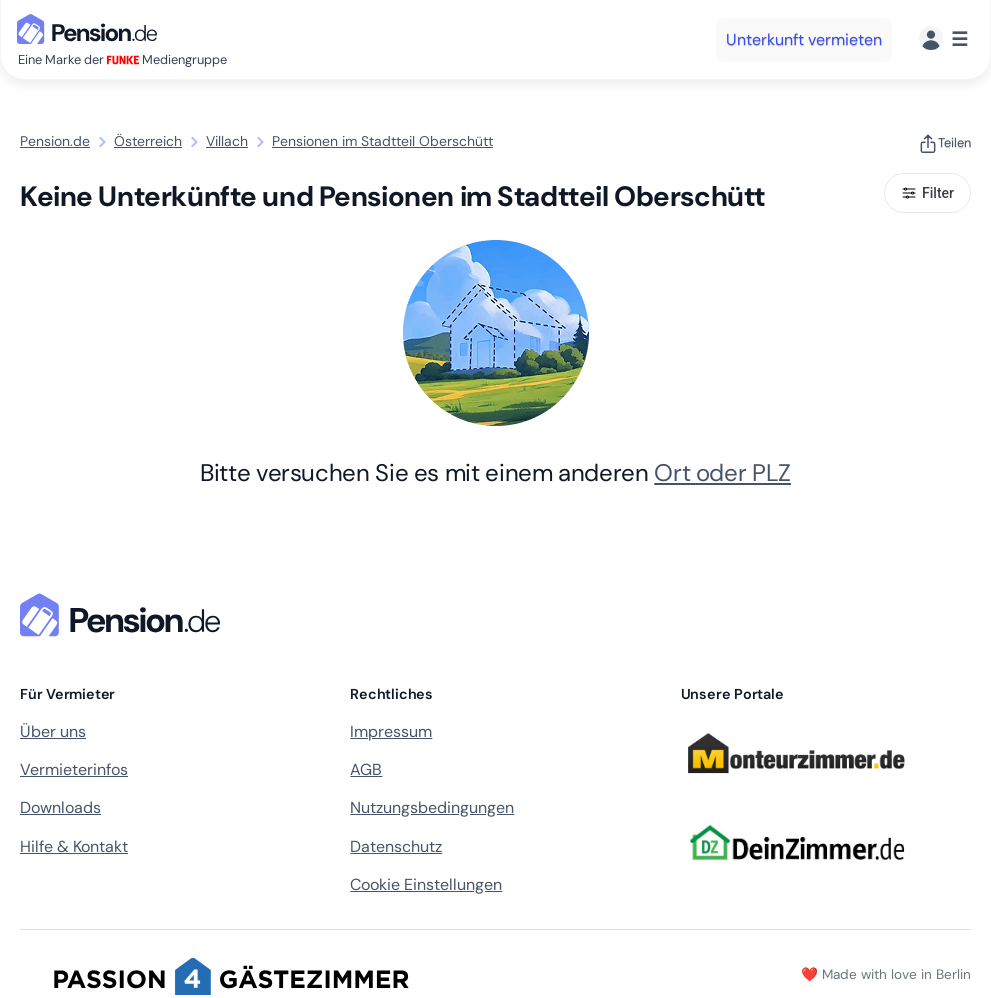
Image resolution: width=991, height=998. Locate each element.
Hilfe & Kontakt (74, 846)
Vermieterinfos (74, 769)
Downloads (60, 807)
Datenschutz (396, 846)
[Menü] (943, 39)
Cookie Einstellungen (426, 884)
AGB (366, 769)
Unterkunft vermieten (804, 39)
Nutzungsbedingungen (432, 807)
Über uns (53, 731)
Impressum (391, 731)
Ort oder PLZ (722, 472)
